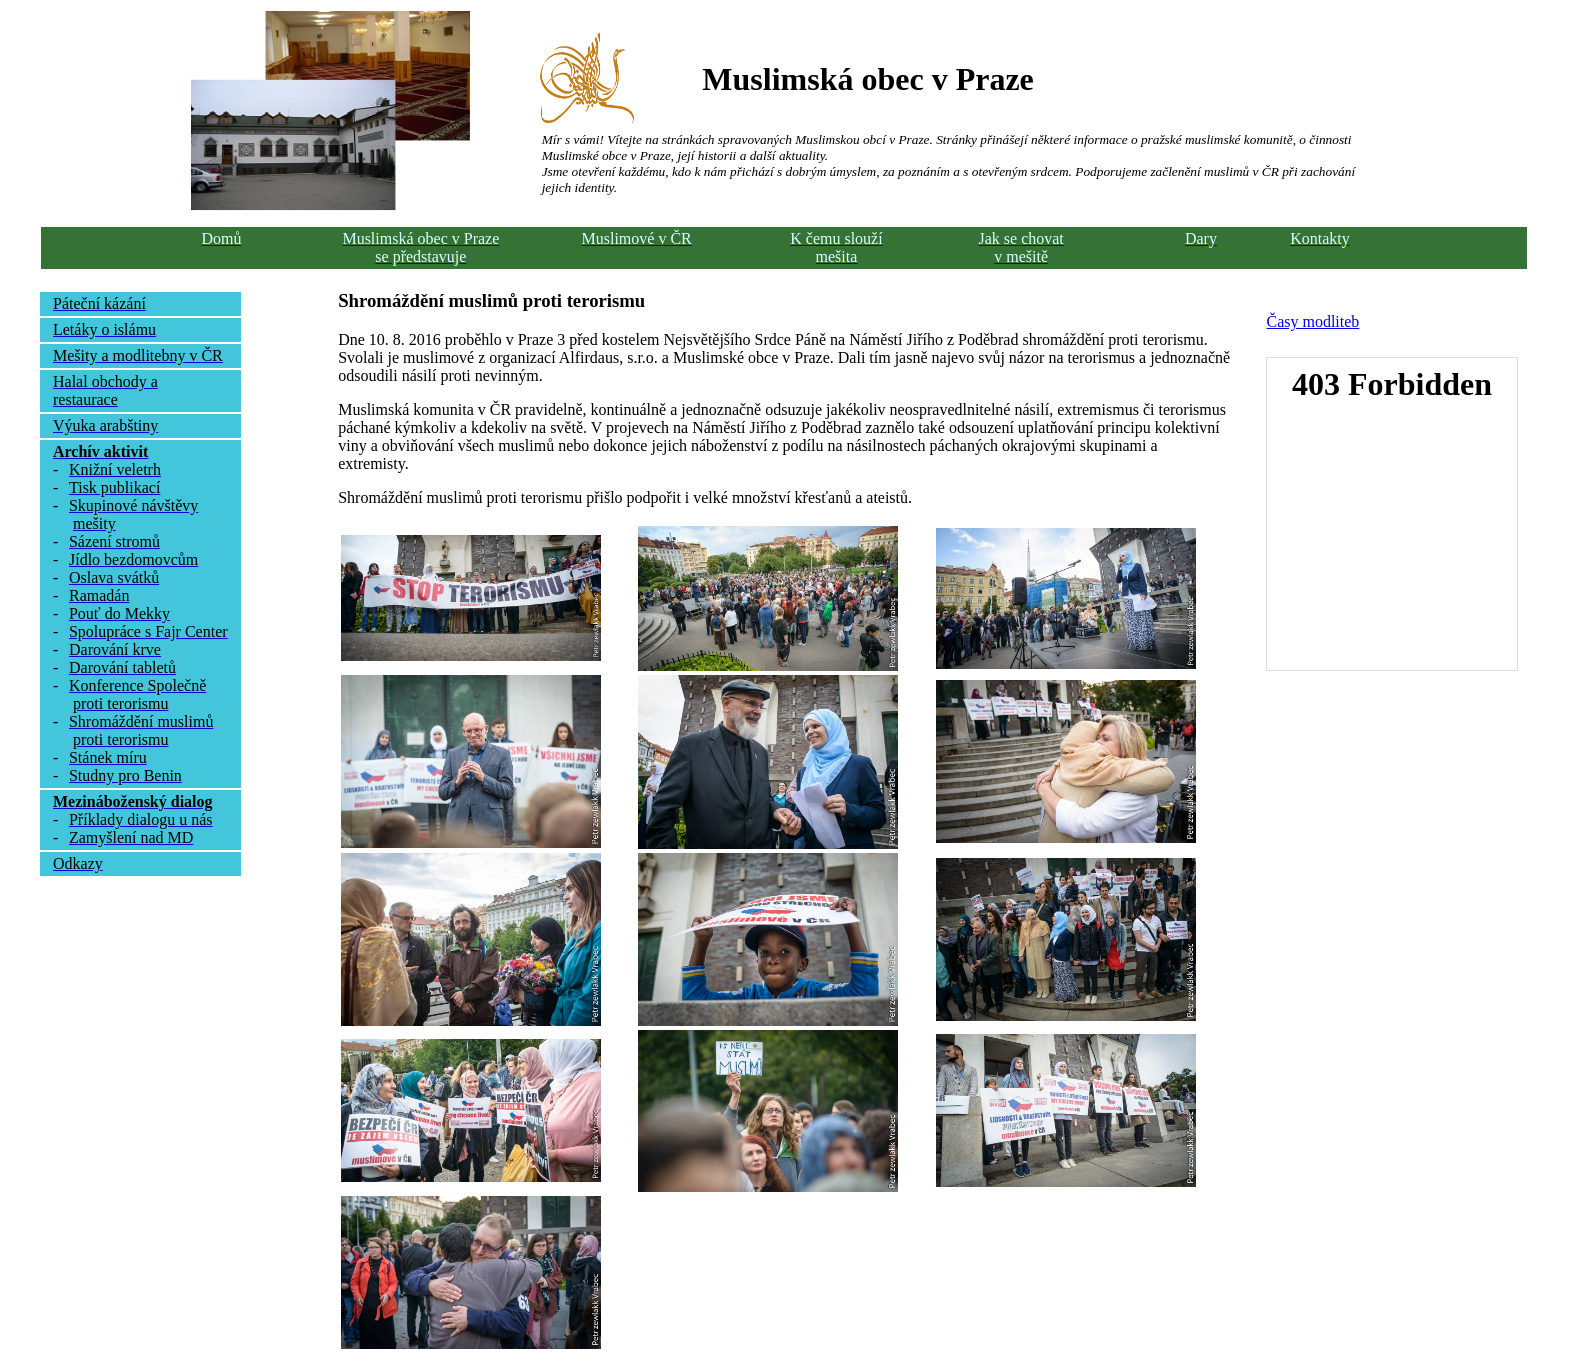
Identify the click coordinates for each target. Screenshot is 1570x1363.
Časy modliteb (1312, 321)
